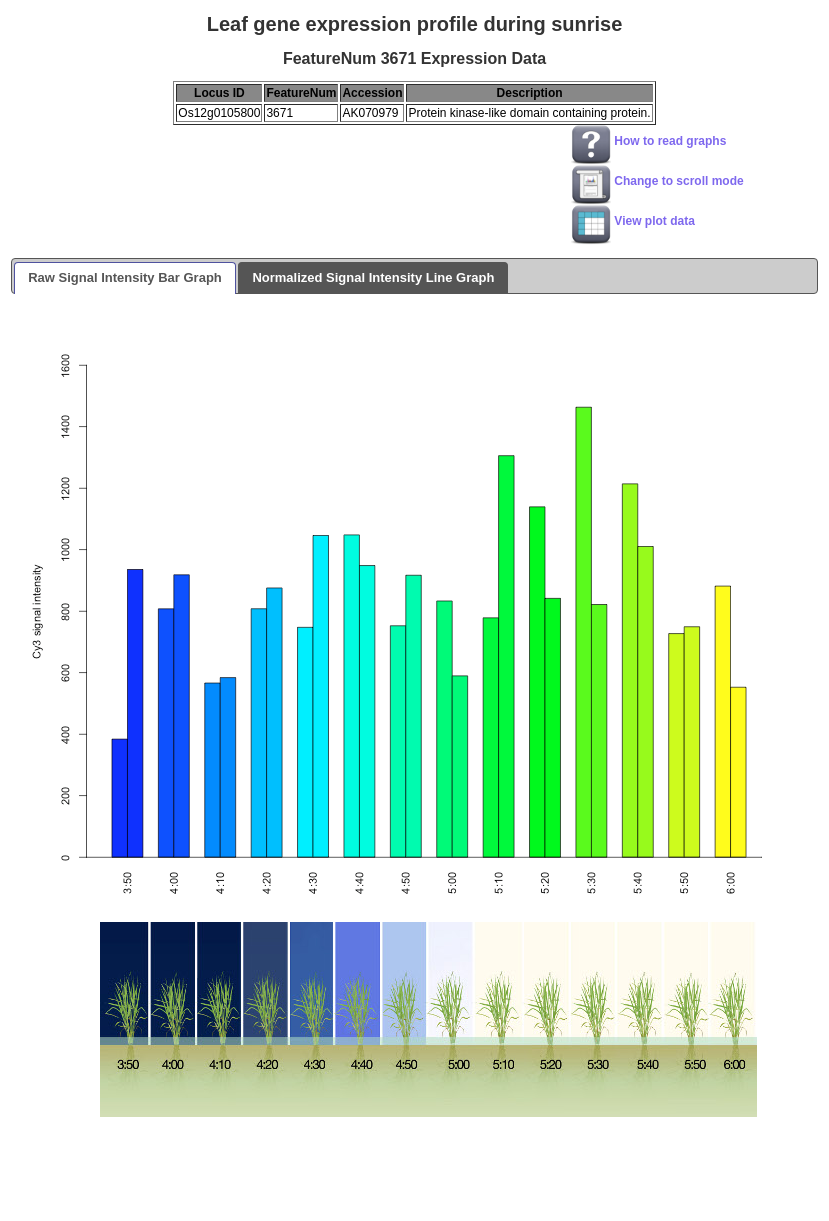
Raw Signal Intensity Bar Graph (125, 277)
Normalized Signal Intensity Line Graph (373, 277)
